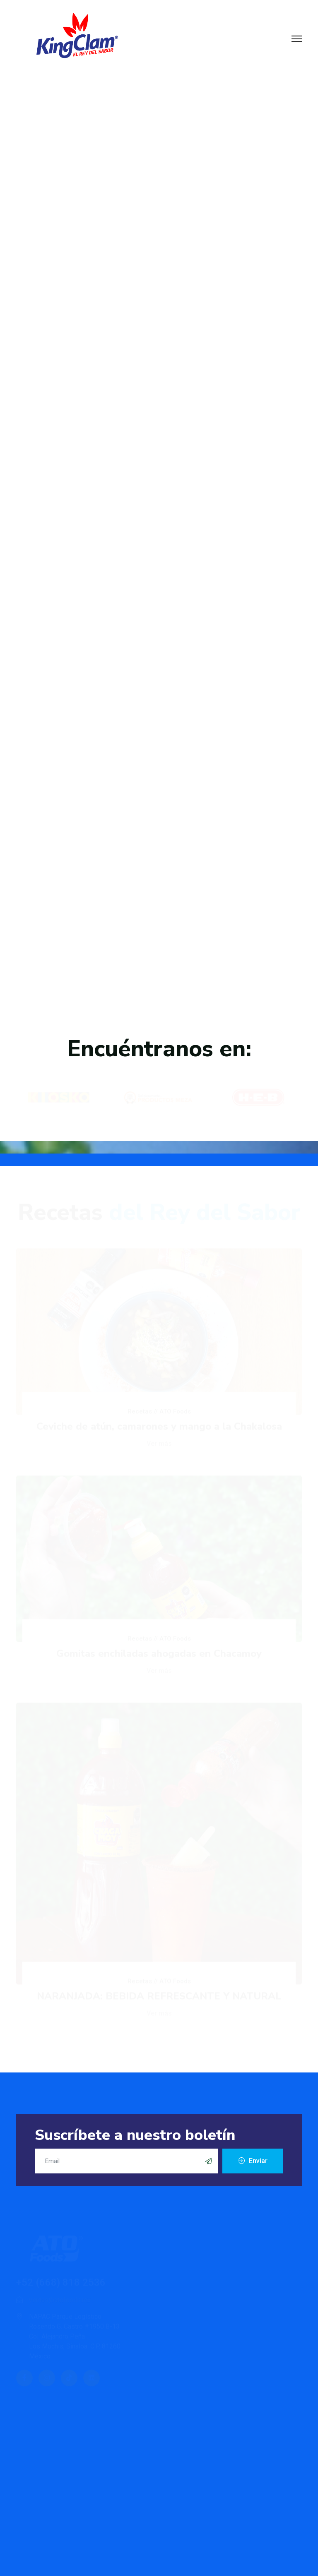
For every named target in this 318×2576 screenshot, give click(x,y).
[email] (126, 2161)
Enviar (257, 2161)
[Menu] (297, 38)
